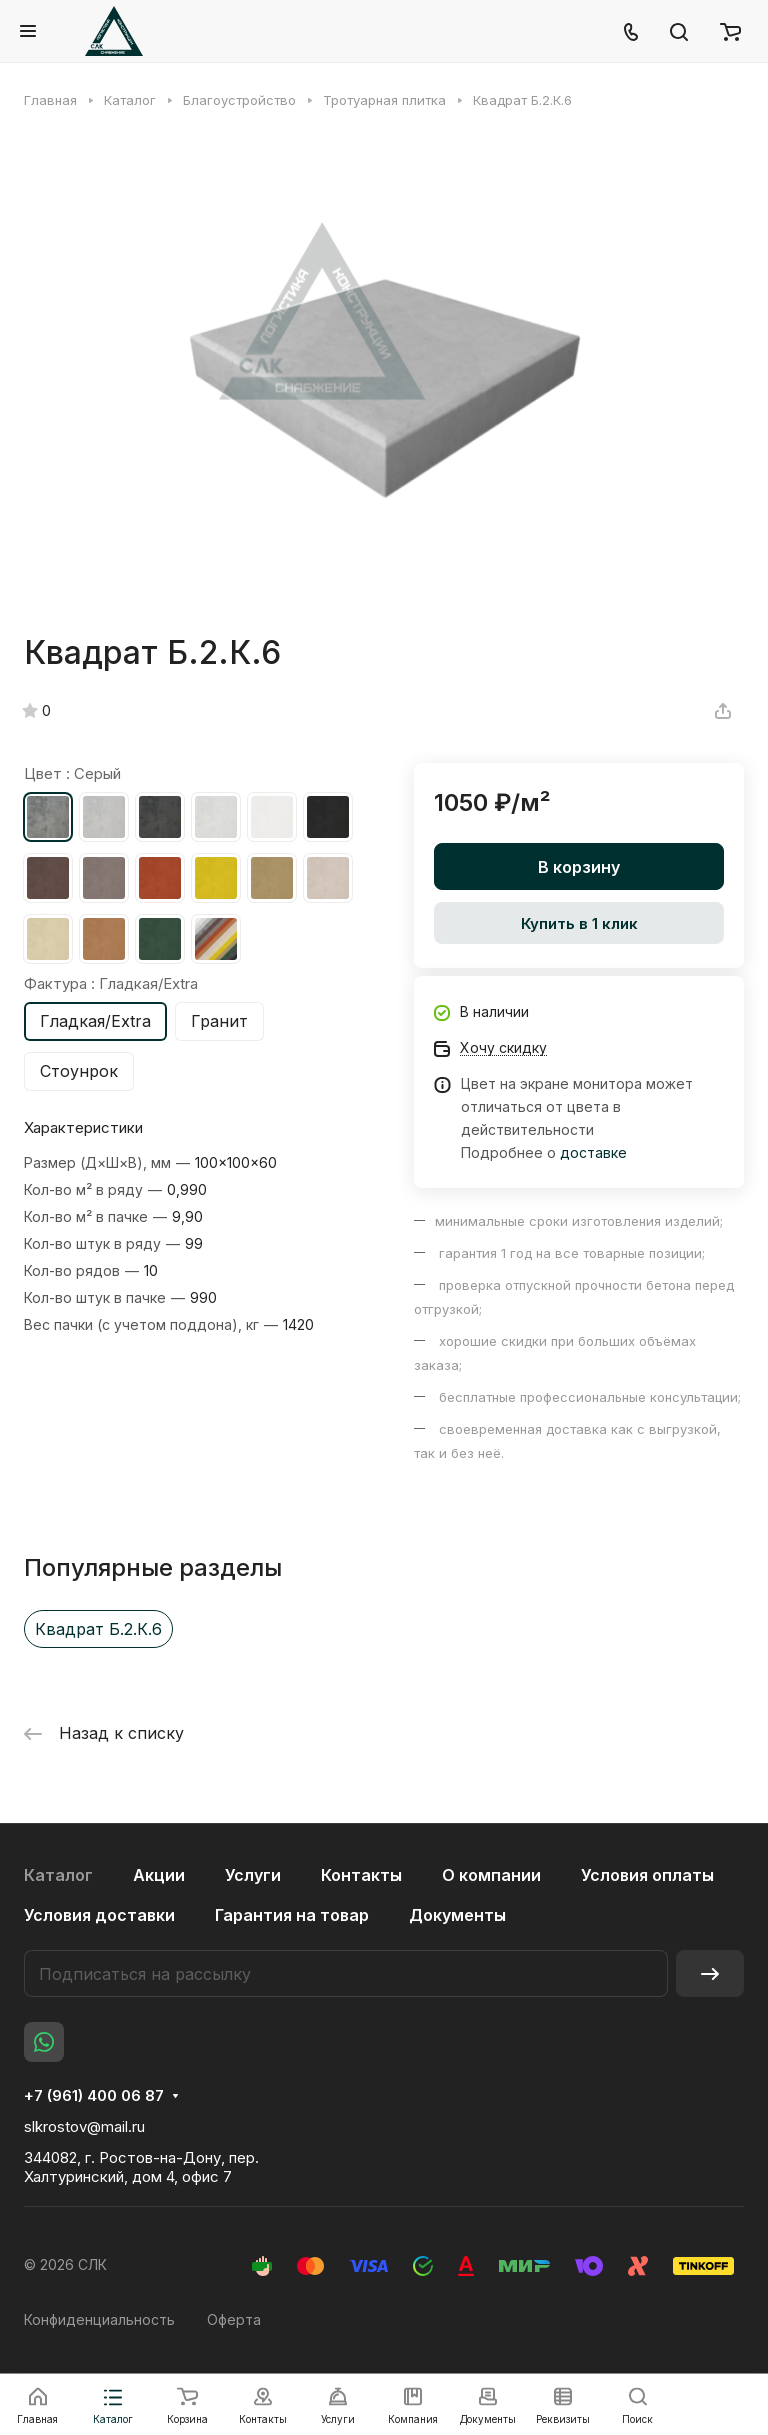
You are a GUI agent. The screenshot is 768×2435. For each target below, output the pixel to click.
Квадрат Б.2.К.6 (98, 1629)
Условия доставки (99, 1915)
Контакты (361, 1875)
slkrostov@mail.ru (84, 2126)
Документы (457, 1915)
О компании (491, 1875)
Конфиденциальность (99, 2319)
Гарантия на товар (292, 1915)
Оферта (234, 2319)
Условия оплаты (647, 1875)
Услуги (253, 1875)
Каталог (58, 1875)
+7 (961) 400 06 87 (94, 2096)
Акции (159, 1875)
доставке (593, 1152)
